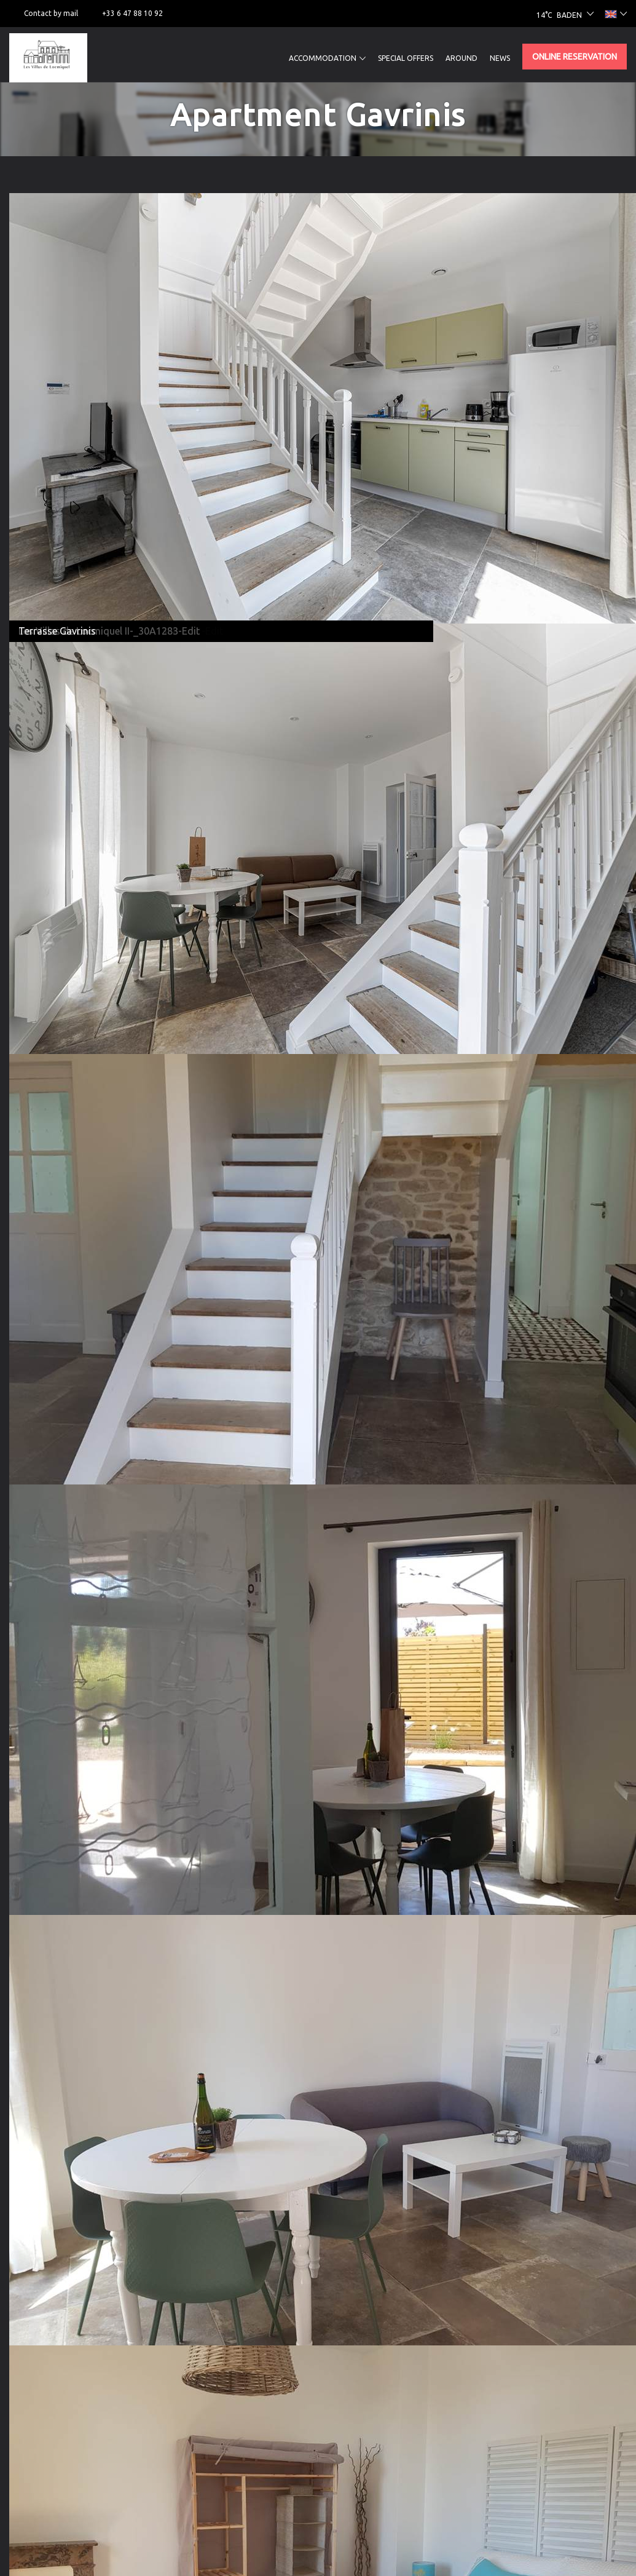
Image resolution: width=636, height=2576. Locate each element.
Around (461, 58)
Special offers (405, 58)
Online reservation (574, 56)
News (500, 58)
